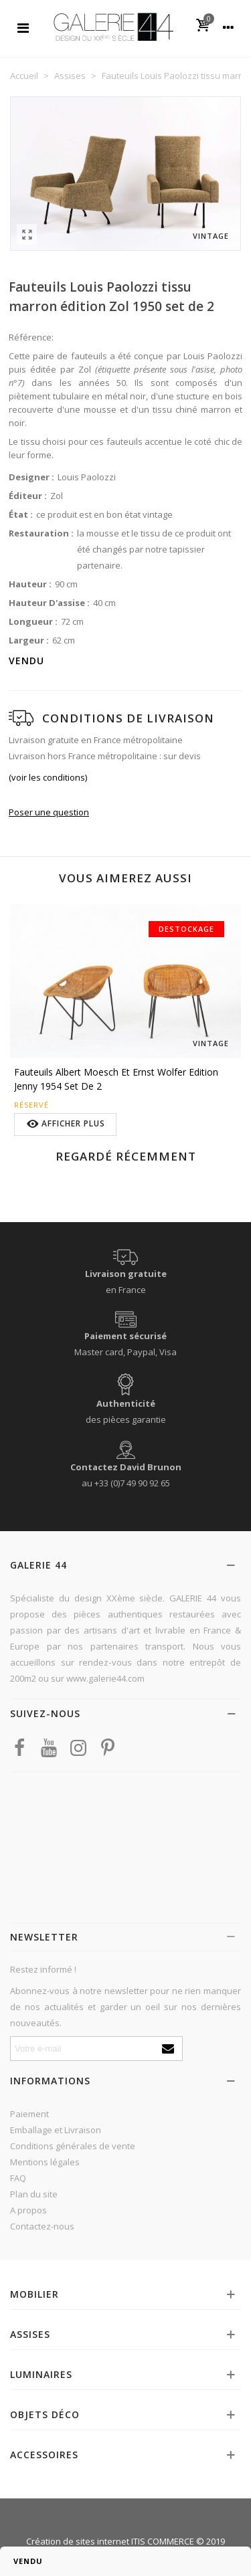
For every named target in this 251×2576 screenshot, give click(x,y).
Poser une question (49, 812)
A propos (28, 2210)
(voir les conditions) (48, 777)
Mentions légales (45, 2162)
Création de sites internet (77, 2541)
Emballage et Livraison (55, 2130)
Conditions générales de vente (72, 2146)
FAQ (18, 2178)
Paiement (29, 2114)
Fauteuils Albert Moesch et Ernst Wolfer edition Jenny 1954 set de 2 (116, 1079)
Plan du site (34, 2194)
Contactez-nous (42, 2226)
